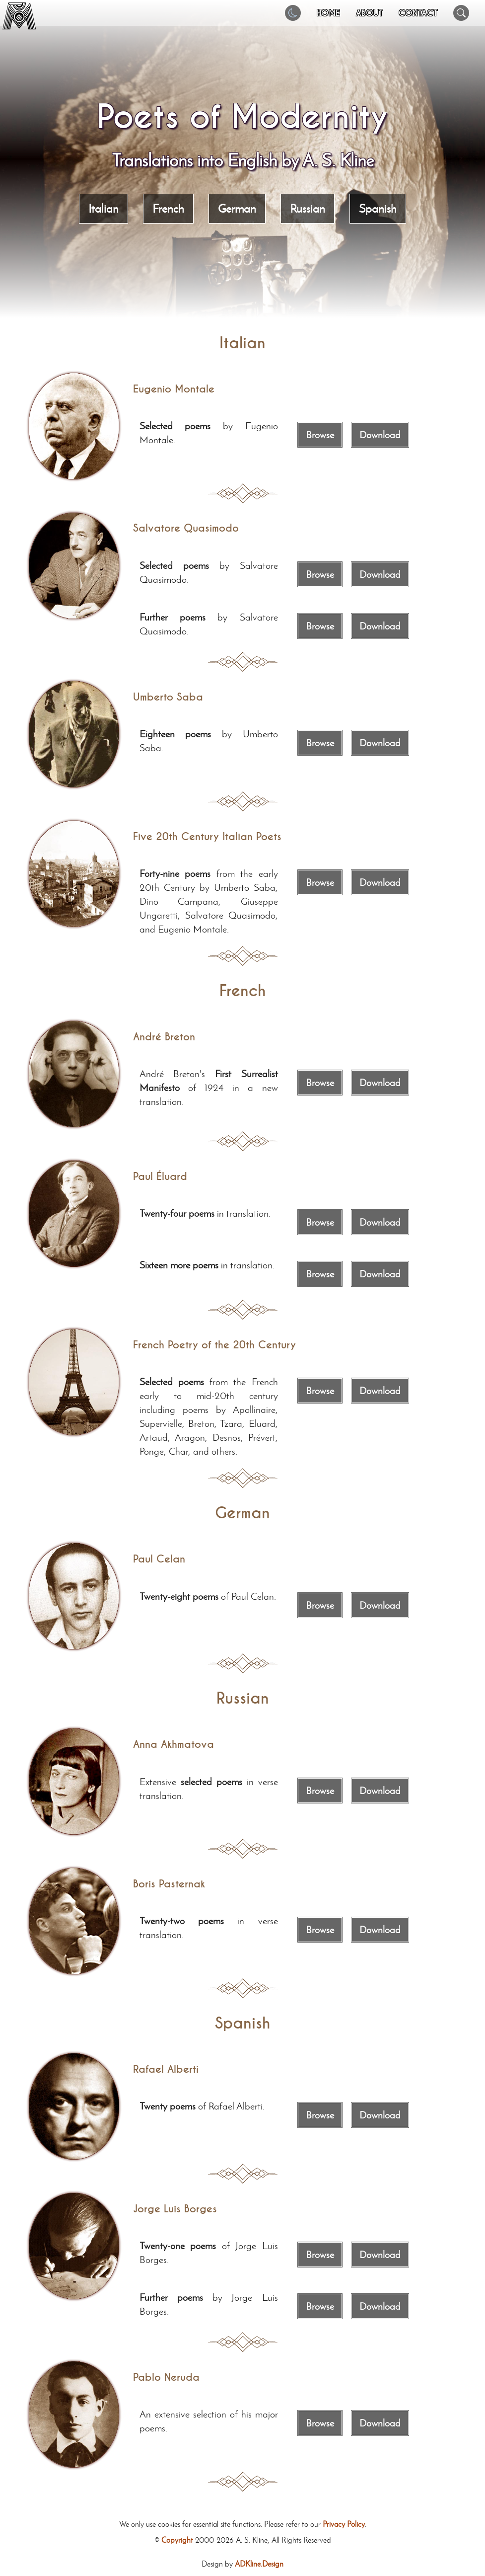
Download (380, 435)
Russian (307, 208)
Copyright (177, 2540)
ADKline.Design (259, 2564)
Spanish (378, 208)
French (168, 208)
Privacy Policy (344, 2524)
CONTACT (418, 13)
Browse (320, 435)
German (237, 208)
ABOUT (369, 13)
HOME (328, 13)
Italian (103, 208)
